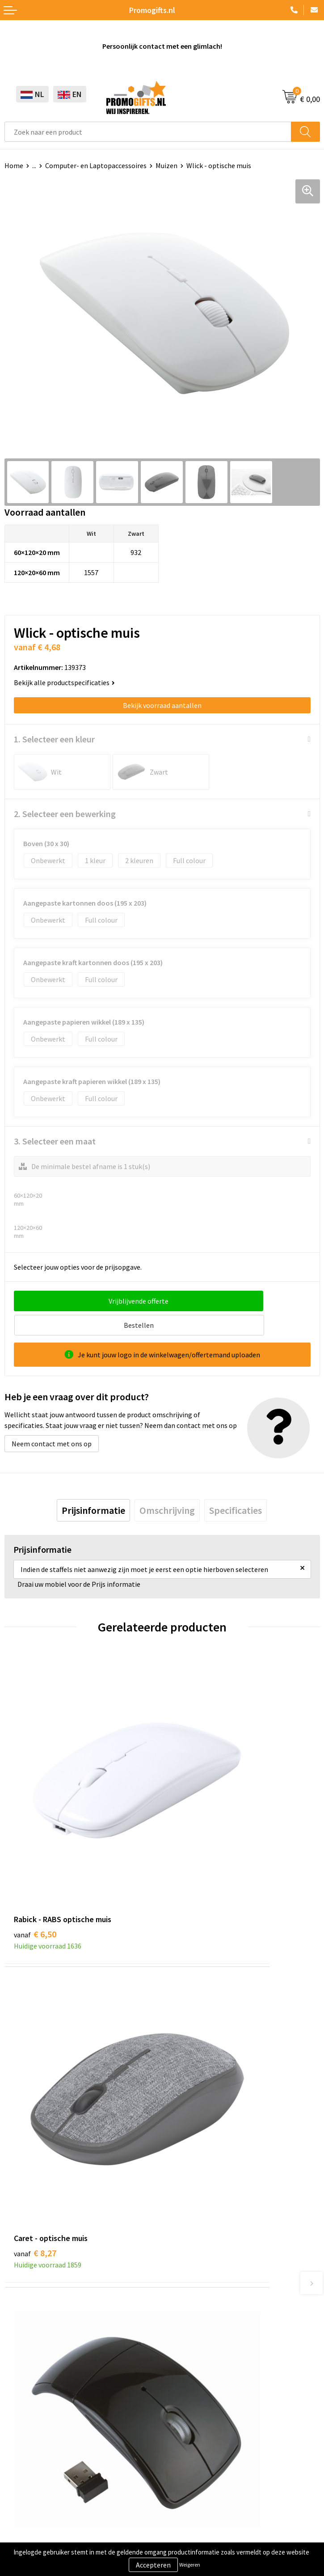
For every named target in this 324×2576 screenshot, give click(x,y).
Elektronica (22, 2398)
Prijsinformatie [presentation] (93, 1486)
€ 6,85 (193, 2014)
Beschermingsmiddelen (40, 2371)
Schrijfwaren (23, 2357)
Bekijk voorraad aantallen (162, 705)
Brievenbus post (29, 2384)
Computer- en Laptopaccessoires (96, 165)
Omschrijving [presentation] (167, 1486)
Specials (16, 2439)
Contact (178, 2357)
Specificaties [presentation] (235, 1486)
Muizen (166, 165)
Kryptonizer (23, 2425)
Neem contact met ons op (52, 1419)
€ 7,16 (35, 2014)
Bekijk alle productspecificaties (64, 682)
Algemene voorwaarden (40, 2483)
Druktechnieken (190, 2206)
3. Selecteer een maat (55, 1141)
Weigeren (189, 2564)
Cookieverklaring (30, 2497)
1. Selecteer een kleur (54, 739)
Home (13, 165)
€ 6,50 (35, 1801)
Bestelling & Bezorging (202, 2371)
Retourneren (186, 2398)
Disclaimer (20, 2524)
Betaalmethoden (192, 2384)
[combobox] (147, 132)
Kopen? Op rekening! (198, 2193)
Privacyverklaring (31, 2511)
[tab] (93, 1486)
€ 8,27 (193, 1801)
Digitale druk (24, 2411)
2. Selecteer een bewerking (65, 813)
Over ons (179, 2179)
